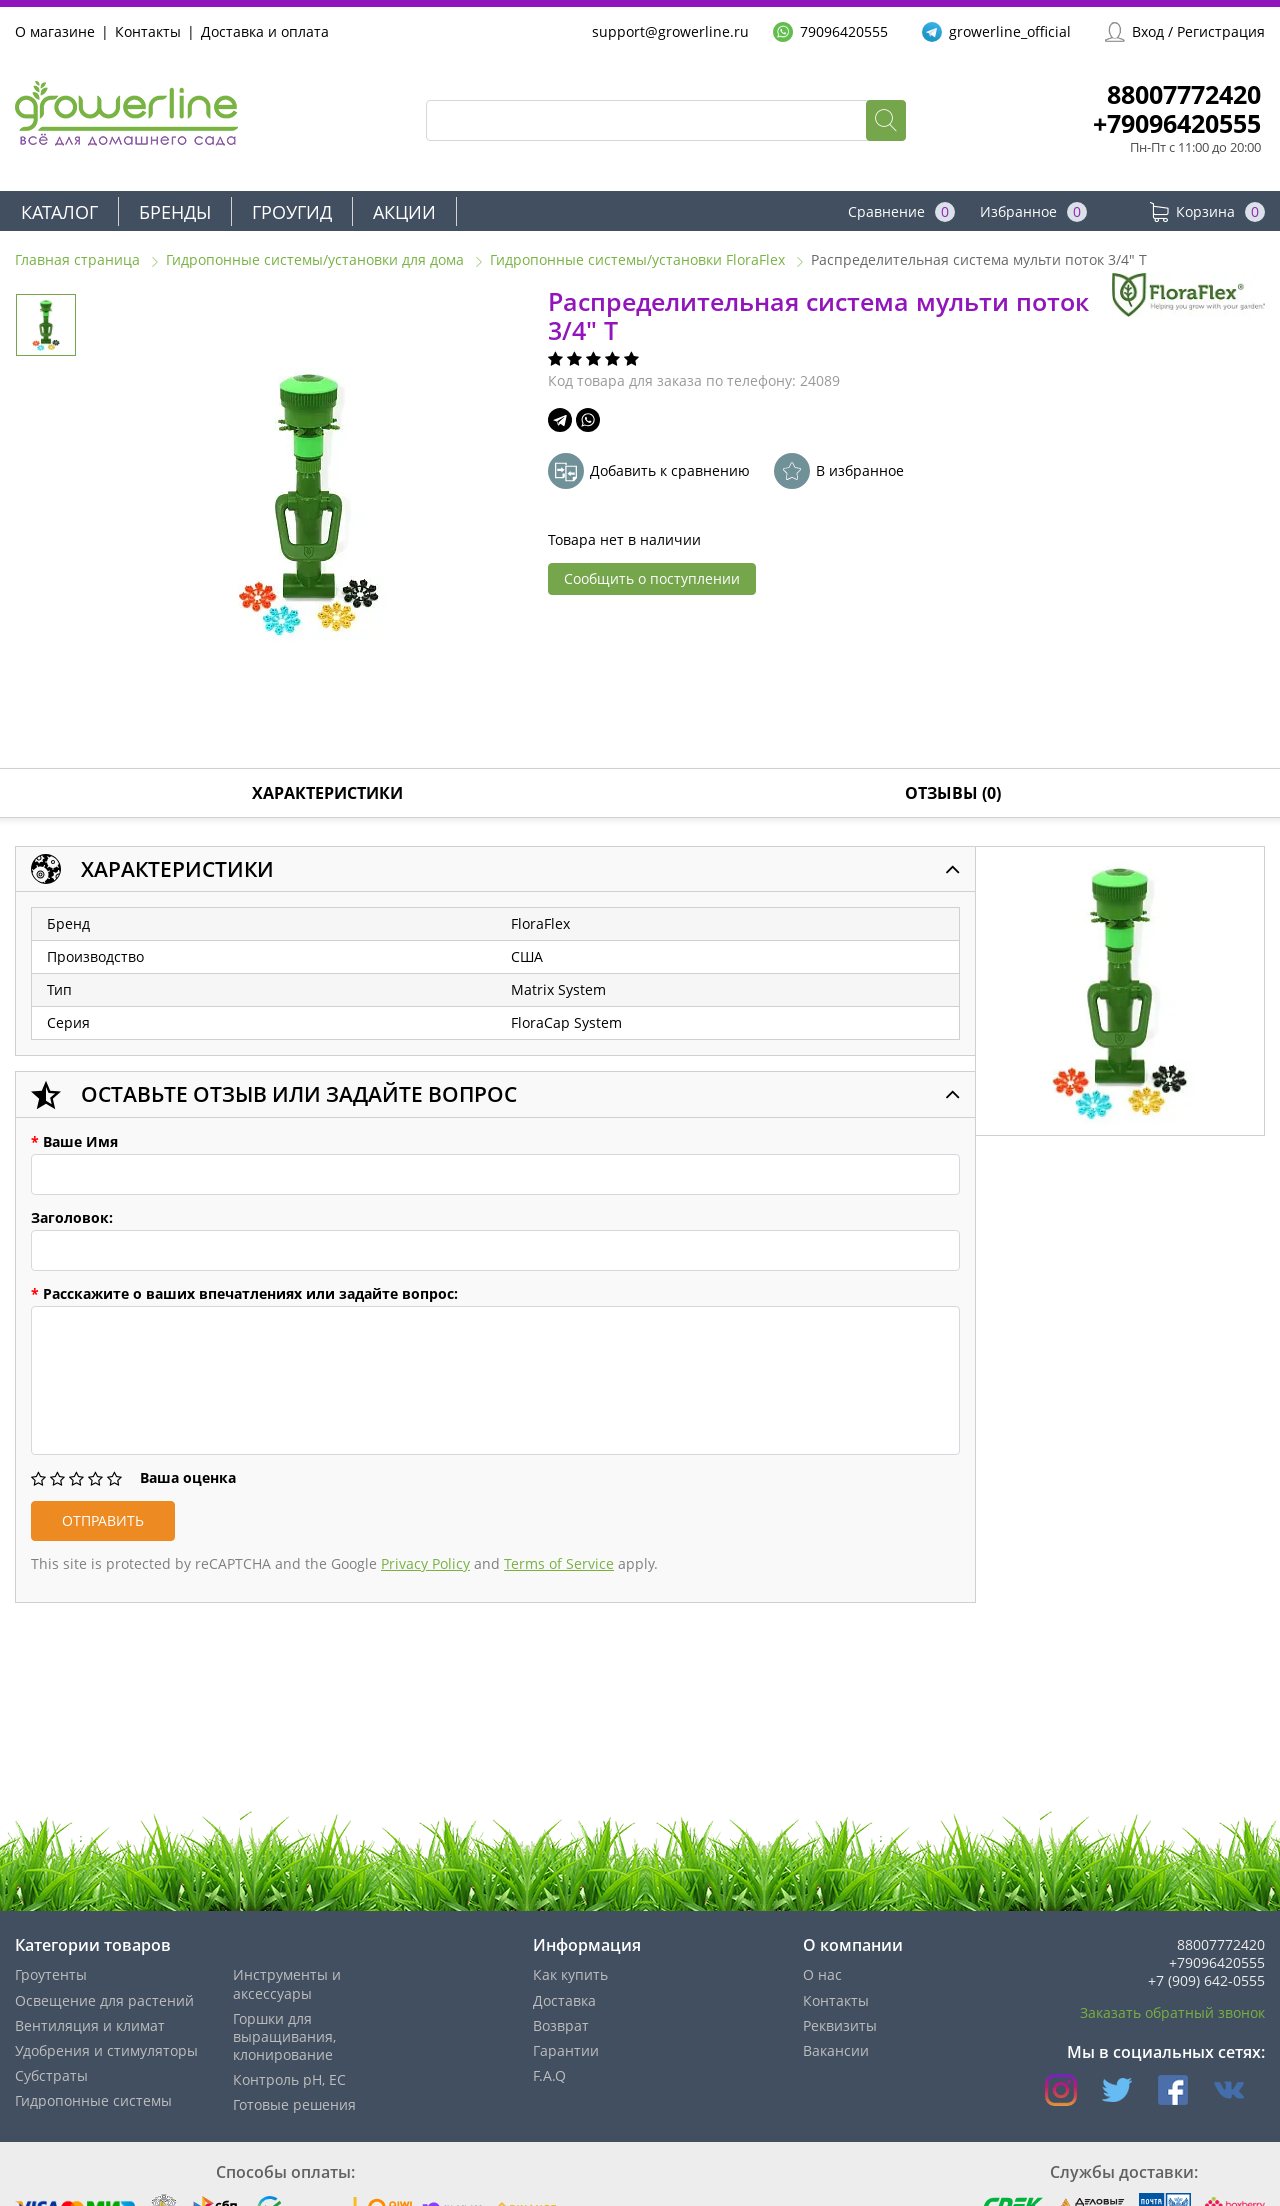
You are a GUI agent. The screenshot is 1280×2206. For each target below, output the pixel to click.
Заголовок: (72, 1218)
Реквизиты (840, 2025)
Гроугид (292, 212)
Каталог (59, 212)
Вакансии (836, 2050)
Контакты (148, 31)
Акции (404, 212)
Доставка (564, 2000)
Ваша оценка (188, 1478)
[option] (308, 502)
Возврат (561, 2025)
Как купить (570, 1974)
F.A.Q (549, 2075)
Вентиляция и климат (90, 2025)
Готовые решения (294, 2104)
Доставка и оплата (265, 31)
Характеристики (327, 793)
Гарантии (566, 2050)
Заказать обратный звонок (1172, 2012)
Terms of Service (559, 1563)
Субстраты (51, 2075)
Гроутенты (51, 1974)
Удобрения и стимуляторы (106, 2050)
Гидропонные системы (93, 2100)
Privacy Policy (425, 1563)
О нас (822, 1974)
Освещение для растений (104, 2000)
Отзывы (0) (953, 793)
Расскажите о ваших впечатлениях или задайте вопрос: (244, 1294)
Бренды (175, 212)
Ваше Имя (74, 1142)
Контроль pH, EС (289, 2079)
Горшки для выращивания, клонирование (284, 2036)
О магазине (55, 31)
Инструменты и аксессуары (287, 1983)
